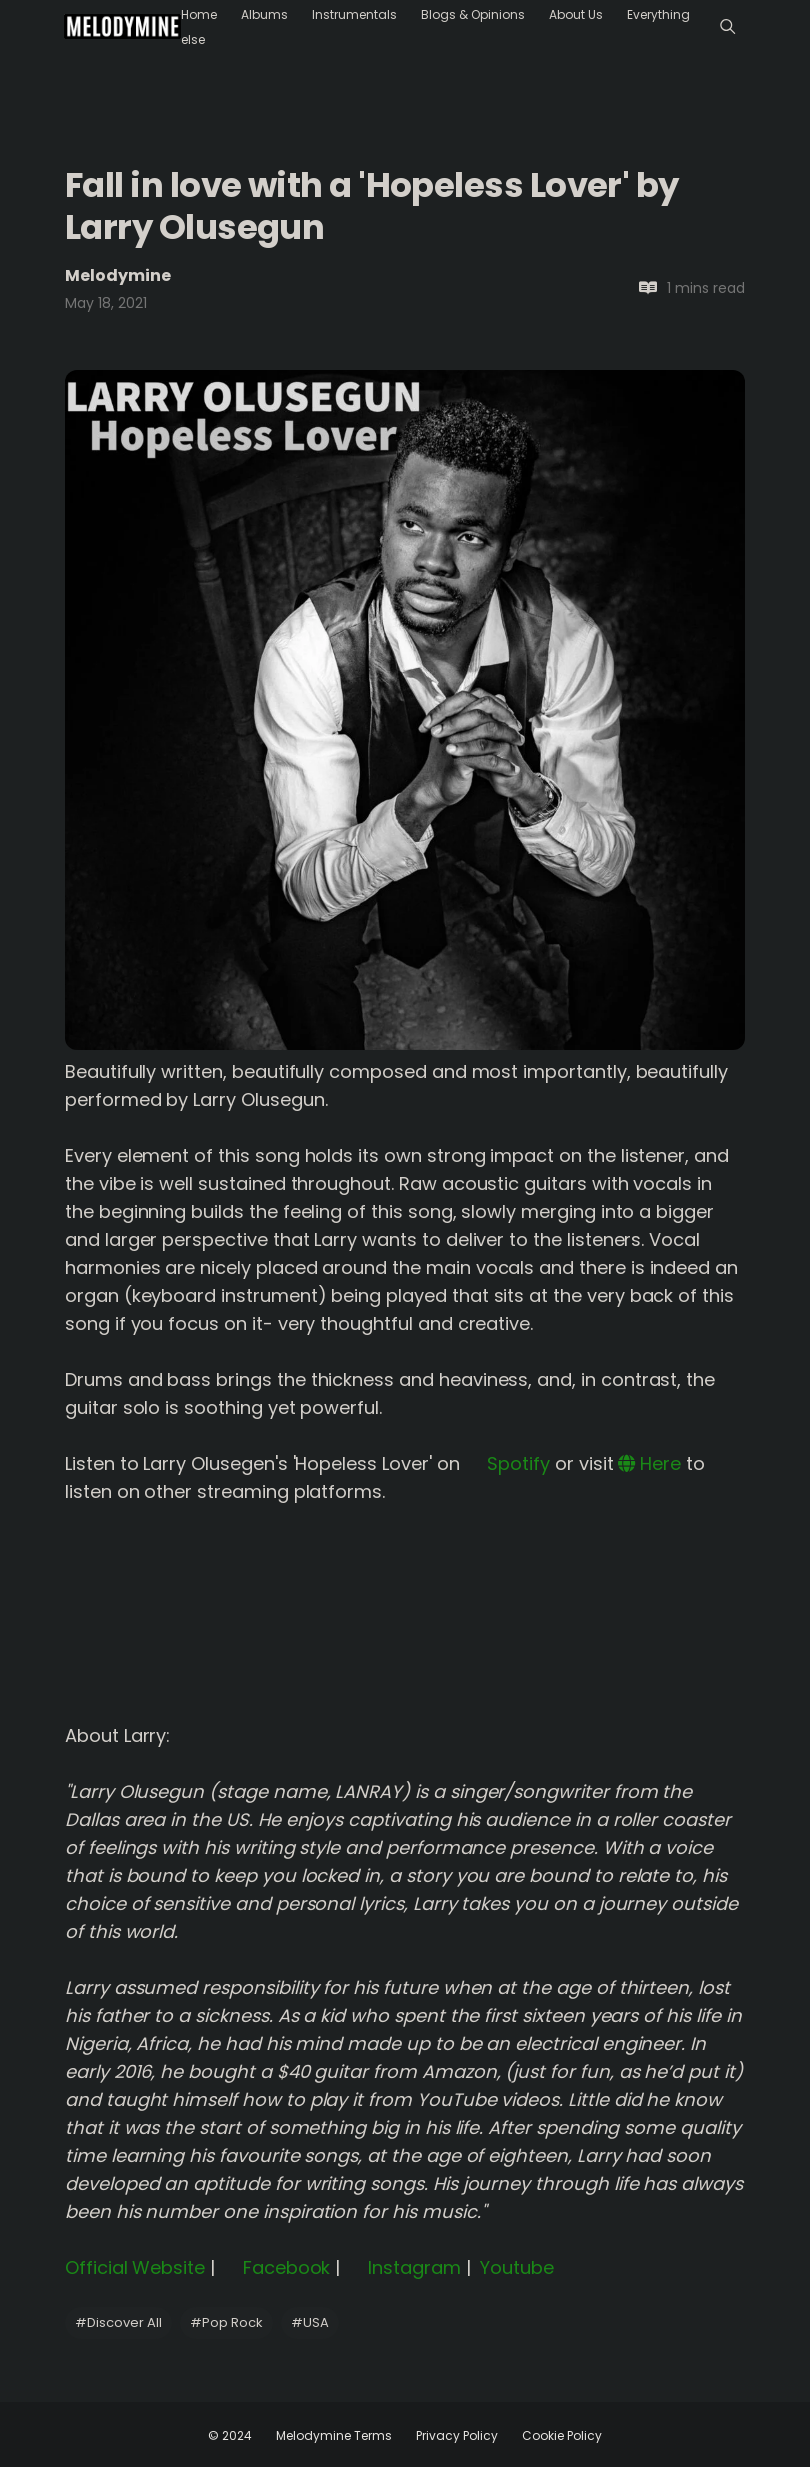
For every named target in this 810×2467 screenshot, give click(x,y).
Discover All (118, 2322)
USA (310, 2322)
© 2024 (230, 2435)
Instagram (402, 2267)
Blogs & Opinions (473, 14)
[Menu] (727, 26)
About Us (576, 14)
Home (199, 14)
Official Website (135, 2267)
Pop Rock (226, 2322)
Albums (264, 14)
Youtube (515, 2267)
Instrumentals (354, 14)
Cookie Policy (562, 2435)
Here (649, 1463)
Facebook (275, 2267)
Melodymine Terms (334, 2435)
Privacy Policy (457, 2435)
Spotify (507, 1463)
